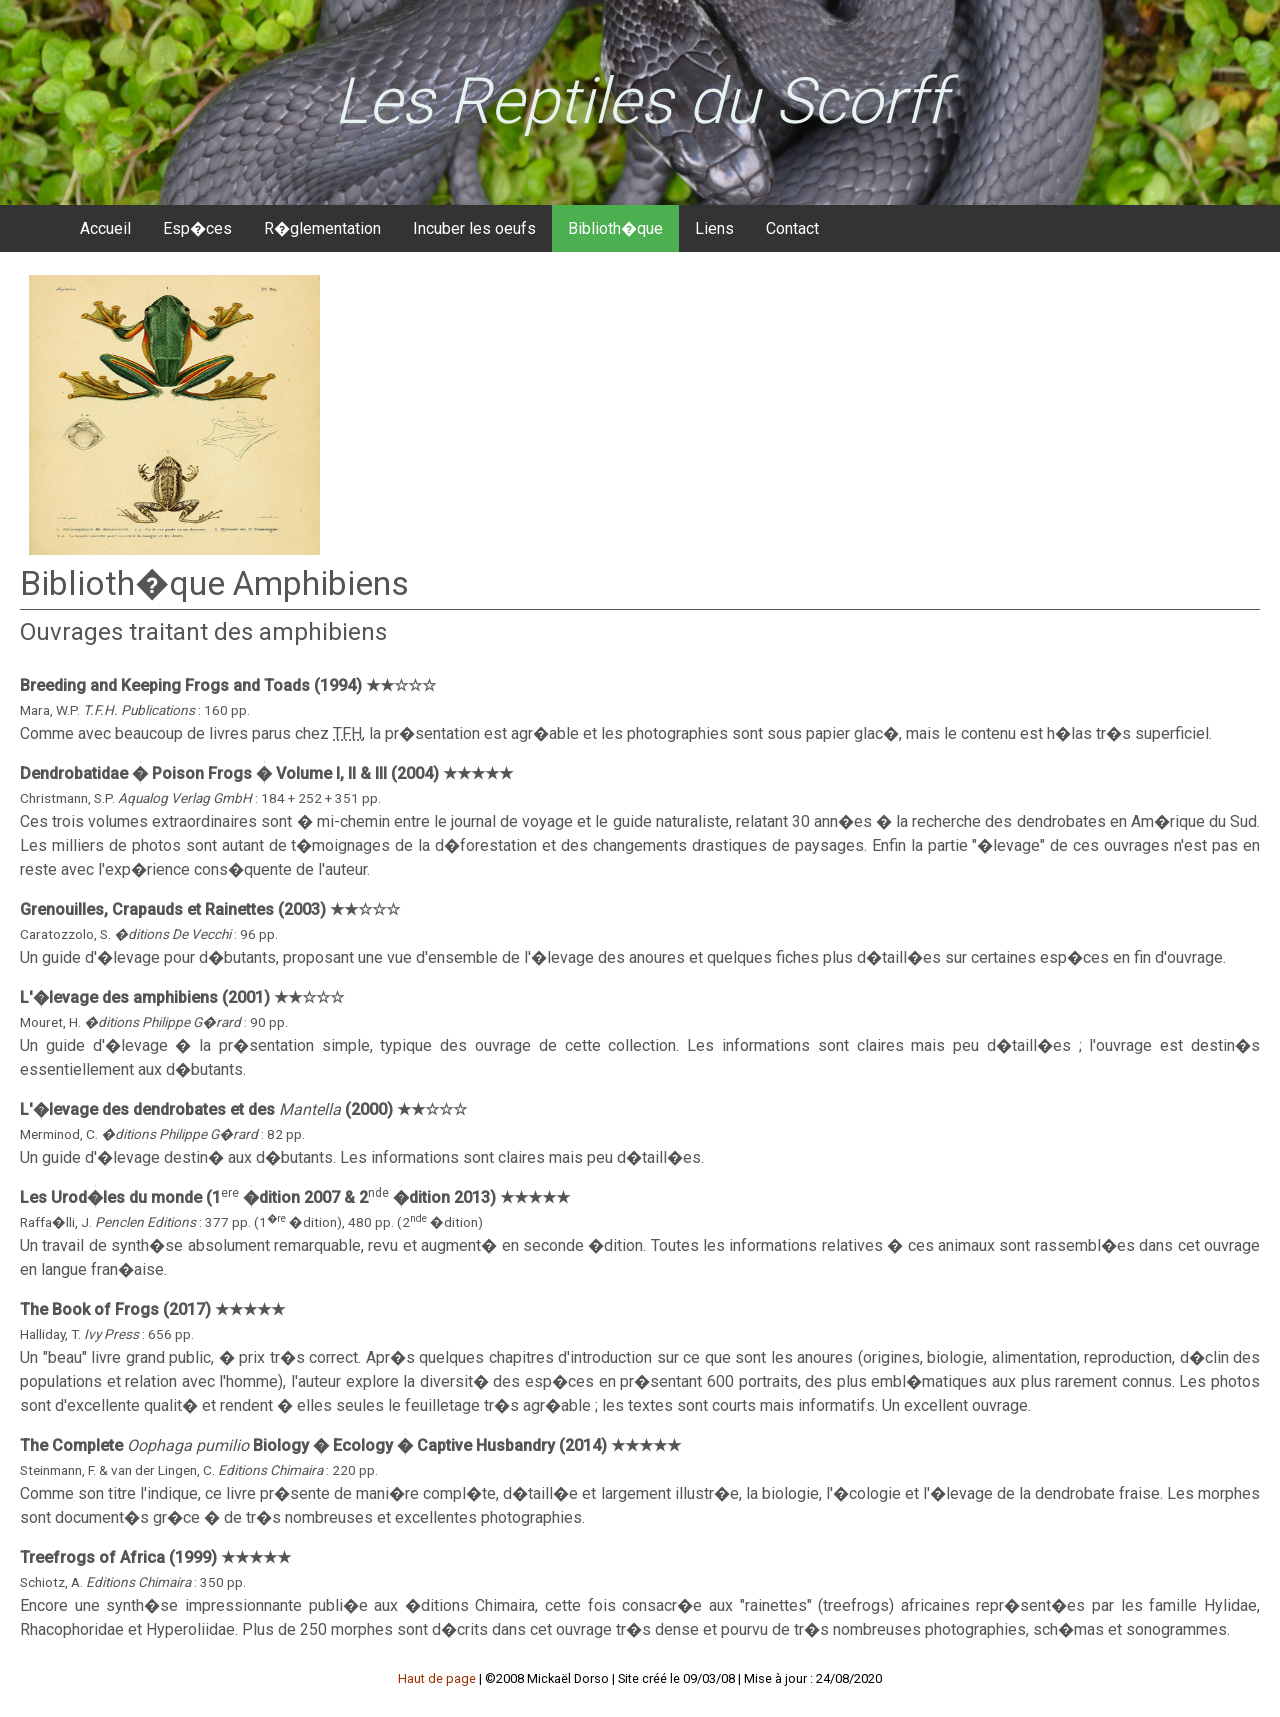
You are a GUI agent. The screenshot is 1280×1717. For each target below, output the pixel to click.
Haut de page (438, 1678)
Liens (714, 228)
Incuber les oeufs (474, 228)
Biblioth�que (615, 228)
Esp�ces (197, 228)
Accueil (105, 228)
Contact (792, 228)
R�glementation (322, 228)
